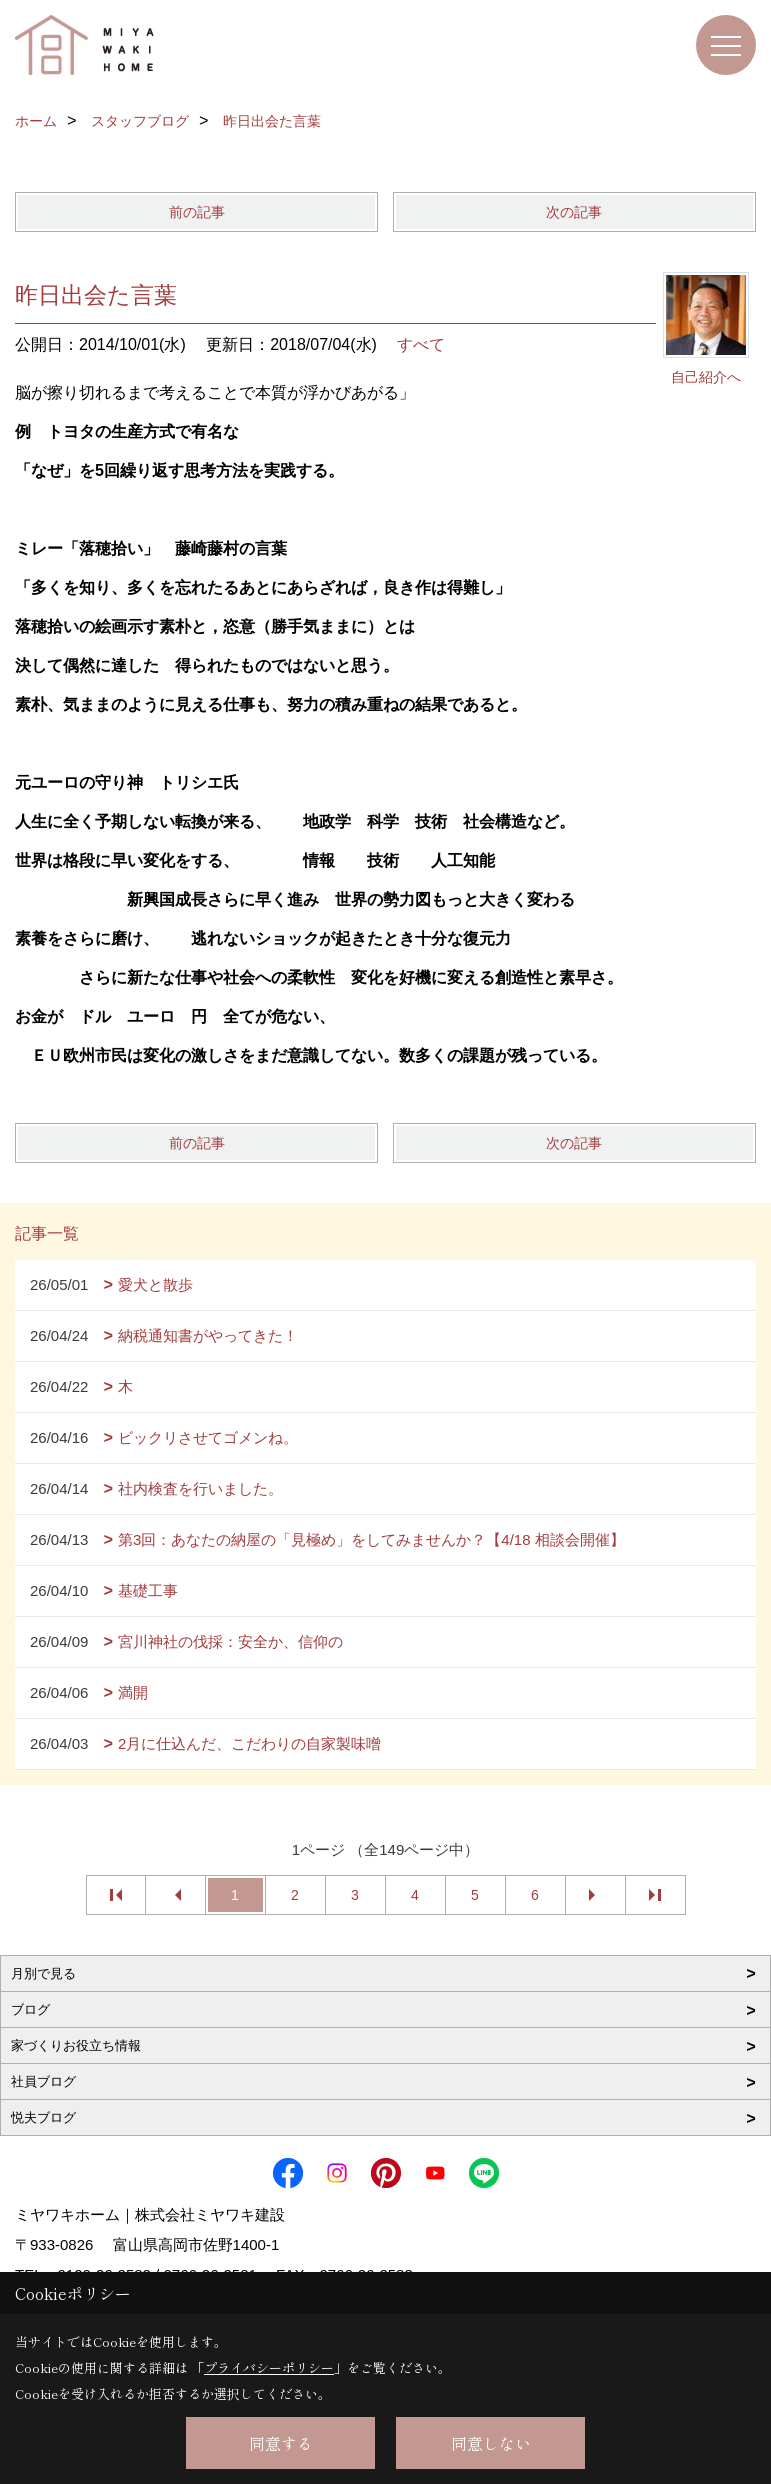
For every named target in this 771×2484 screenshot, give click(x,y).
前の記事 (197, 212)
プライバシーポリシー (269, 2367)
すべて (421, 344)
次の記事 (574, 212)
